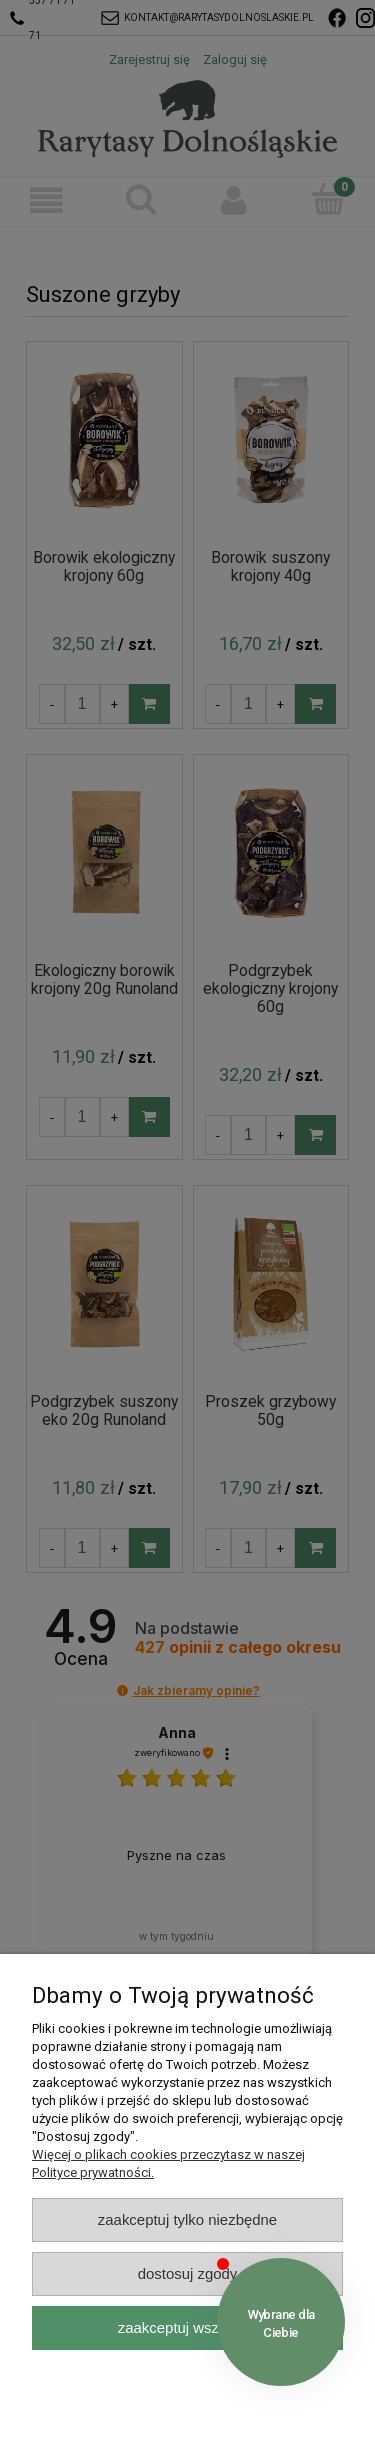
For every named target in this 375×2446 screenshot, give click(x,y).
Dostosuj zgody (188, 2273)
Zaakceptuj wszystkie (187, 2327)
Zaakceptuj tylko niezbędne (187, 2219)
